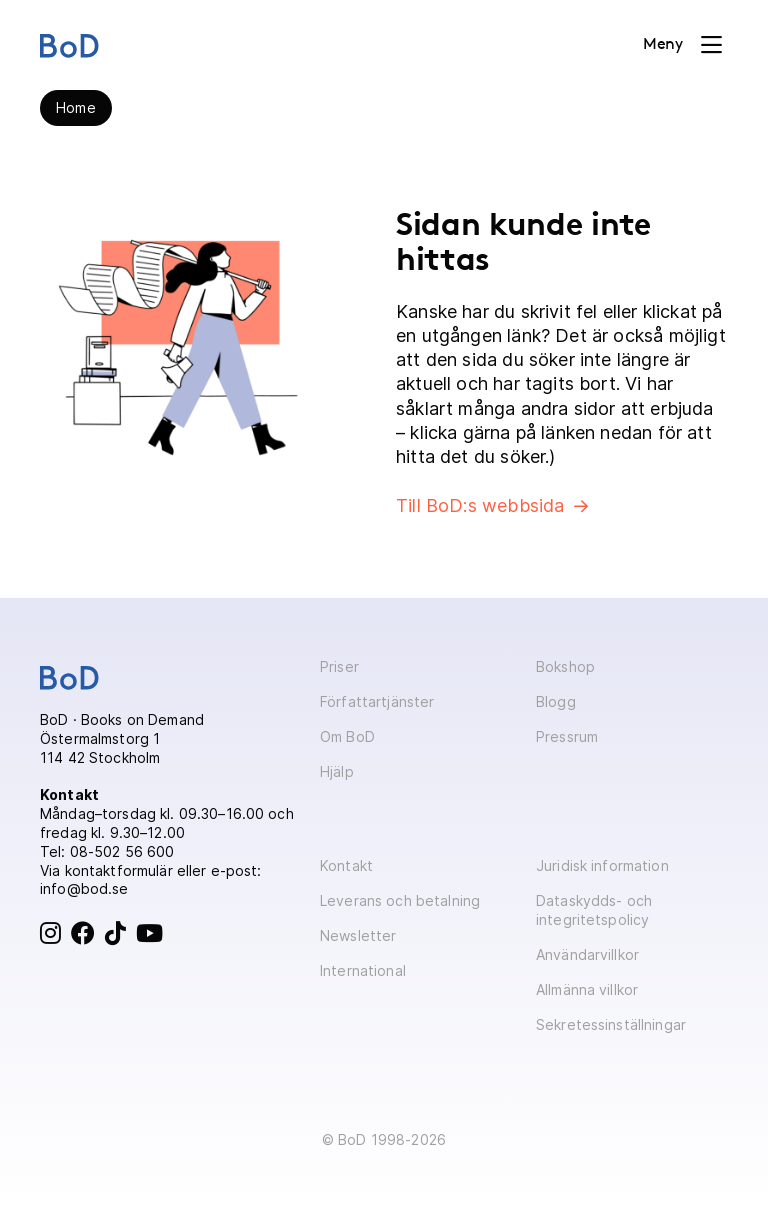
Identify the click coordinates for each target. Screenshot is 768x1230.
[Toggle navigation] (682, 45)
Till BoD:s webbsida (480, 505)
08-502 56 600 (122, 851)
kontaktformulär (119, 870)
